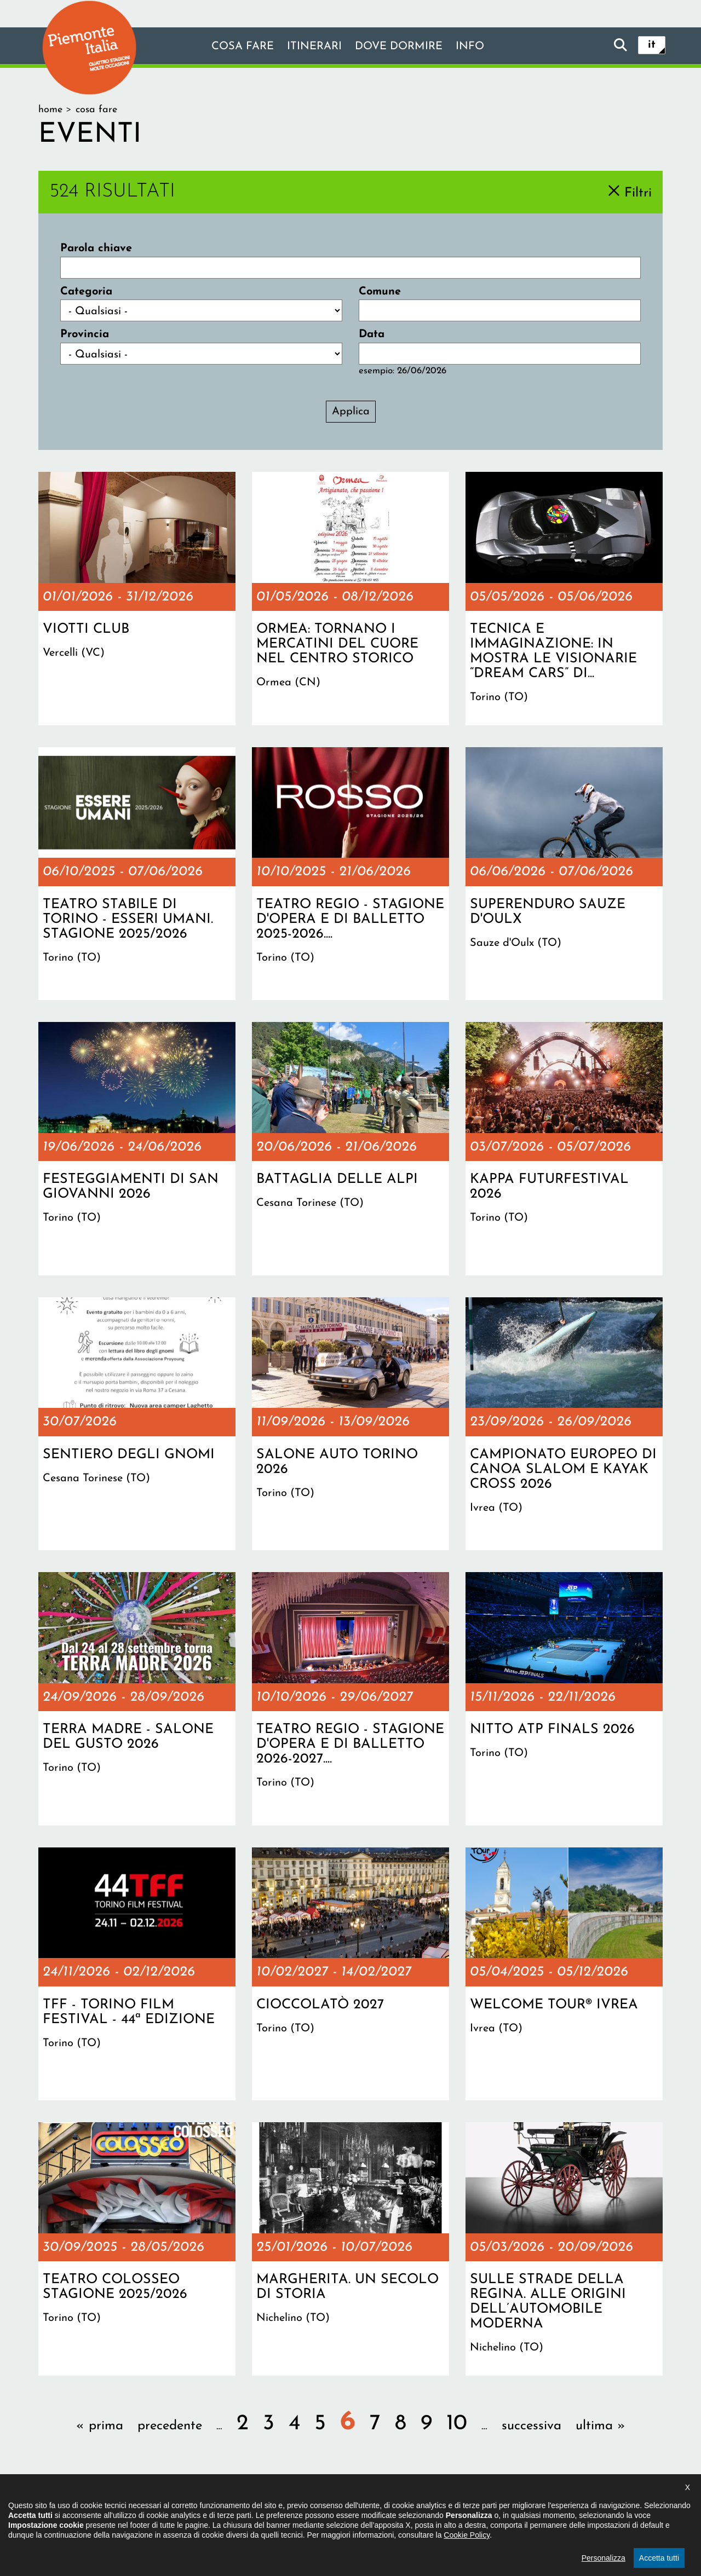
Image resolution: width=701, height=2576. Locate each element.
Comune (380, 291)
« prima (99, 2426)
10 (456, 2424)
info (470, 46)
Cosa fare (242, 46)
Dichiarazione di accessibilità (291, 2508)
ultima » (600, 2426)
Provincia (84, 334)
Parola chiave (96, 248)
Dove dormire (399, 46)
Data (371, 334)
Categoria (86, 291)
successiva (531, 2426)
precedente (169, 2426)
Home (50, 110)
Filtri (638, 193)
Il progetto (192, 2508)
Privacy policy (396, 2508)
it (652, 44)
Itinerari (314, 46)
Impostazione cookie (484, 2508)
